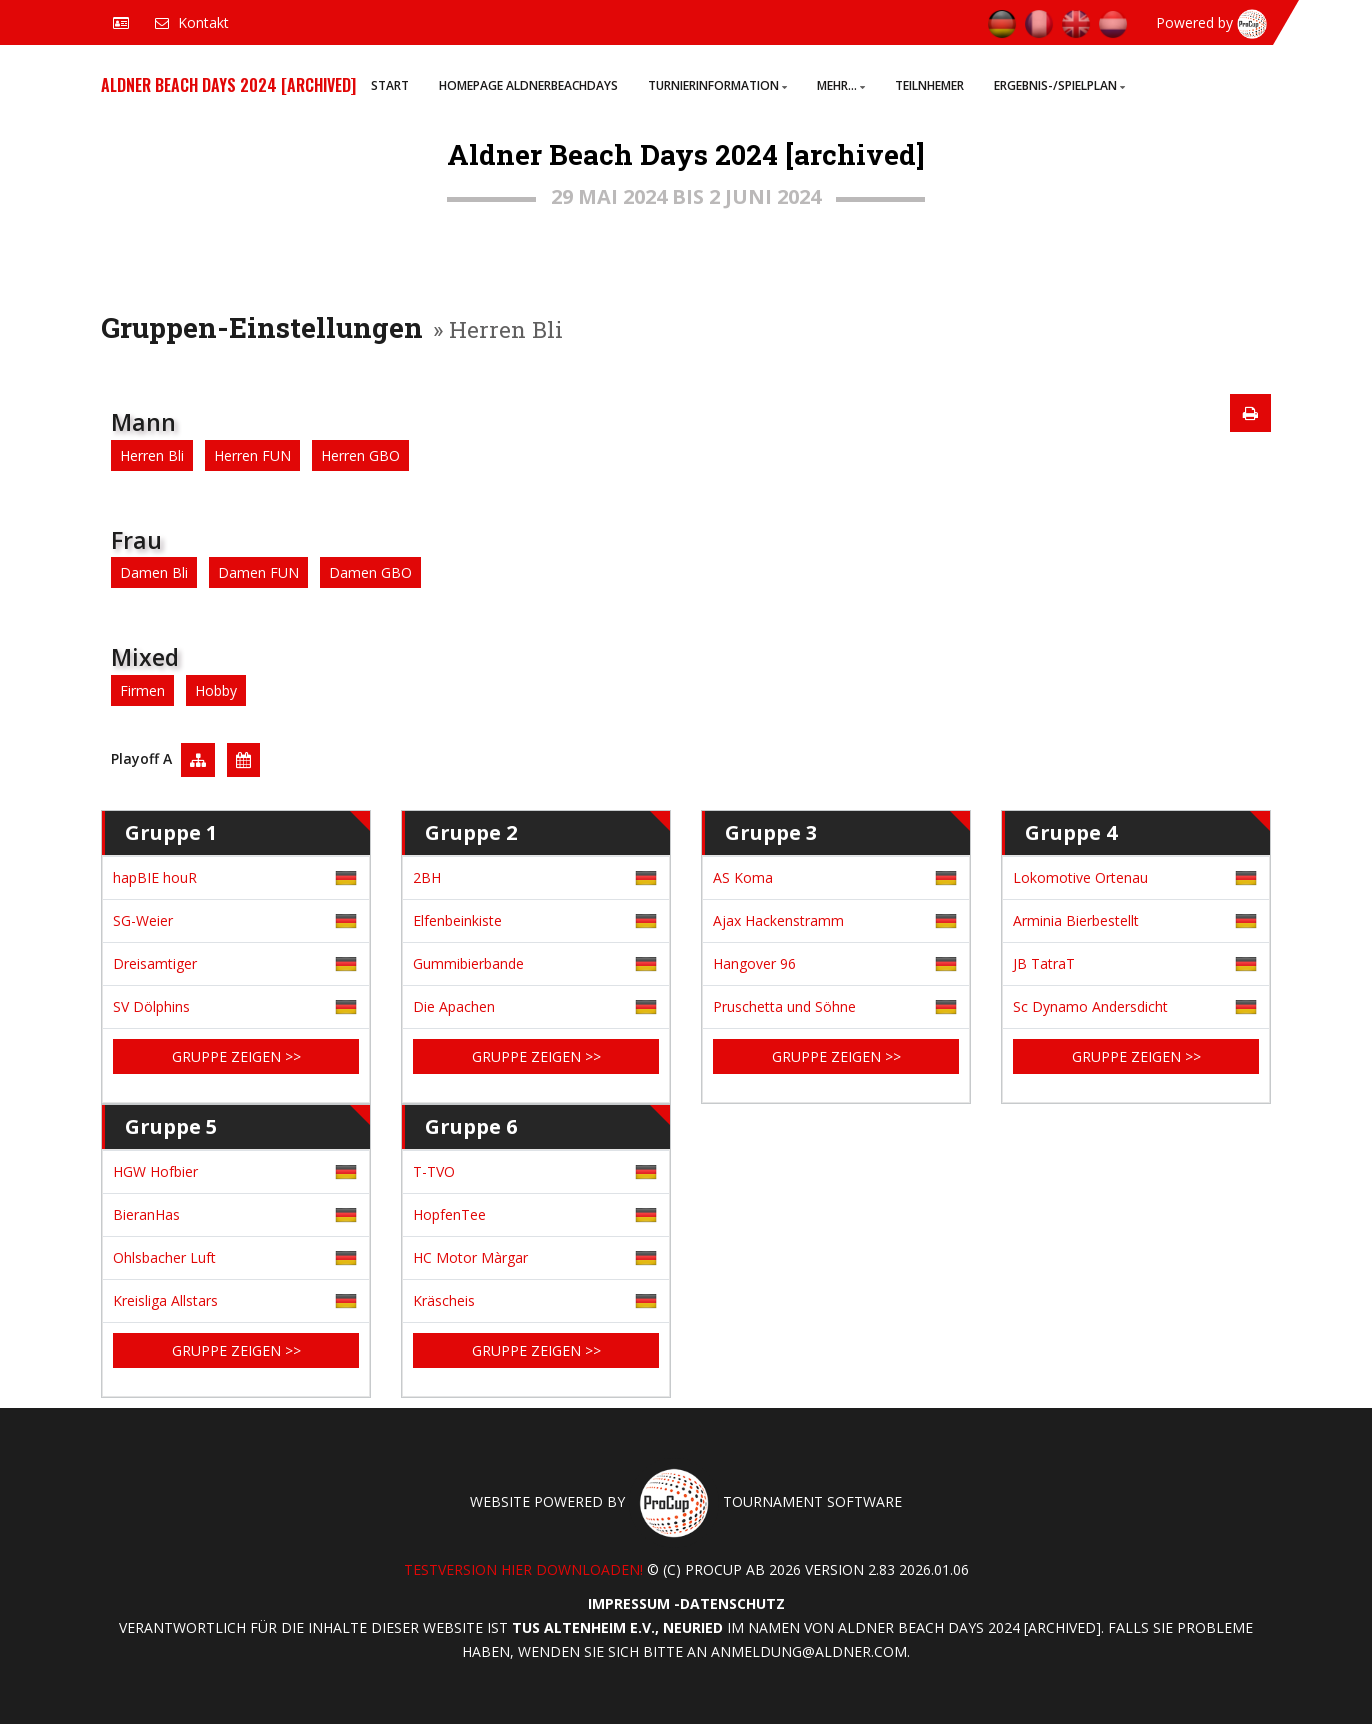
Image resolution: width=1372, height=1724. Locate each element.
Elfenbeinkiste (457, 920)
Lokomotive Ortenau (1080, 877)
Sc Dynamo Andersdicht (1090, 1006)
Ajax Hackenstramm (778, 920)
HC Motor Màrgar (470, 1257)
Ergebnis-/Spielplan (1059, 85)
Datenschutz (732, 1603)
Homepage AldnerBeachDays (528, 85)
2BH (427, 877)
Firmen (142, 690)
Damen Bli (154, 572)
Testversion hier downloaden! (523, 1569)
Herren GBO (360, 455)
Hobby (216, 690)
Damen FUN (258, 572)
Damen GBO (370, 572)
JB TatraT (1044, 963)
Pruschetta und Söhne (784, 1006)
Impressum (629, 1603)
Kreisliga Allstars (165, 1300)
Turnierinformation (717, 85)
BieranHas (146, 1214)
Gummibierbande (468, 963)
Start (390, 85)
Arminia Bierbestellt (1076, 920)
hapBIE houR (155, 877)
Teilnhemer (929, 85)
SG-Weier (143, 920)
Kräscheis (444, 1300)
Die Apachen (454, 1006)
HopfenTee (449, 1214)
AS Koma (743, 877)
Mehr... (841, 85)
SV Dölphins (151, 1006)
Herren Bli (152, 455)
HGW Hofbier (155, 1171)
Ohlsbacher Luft (164, 1257)
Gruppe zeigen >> (236, 1056)
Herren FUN (252, 455)
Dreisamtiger (155, 963)
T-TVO (434, 1171)
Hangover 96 (754, 963)
